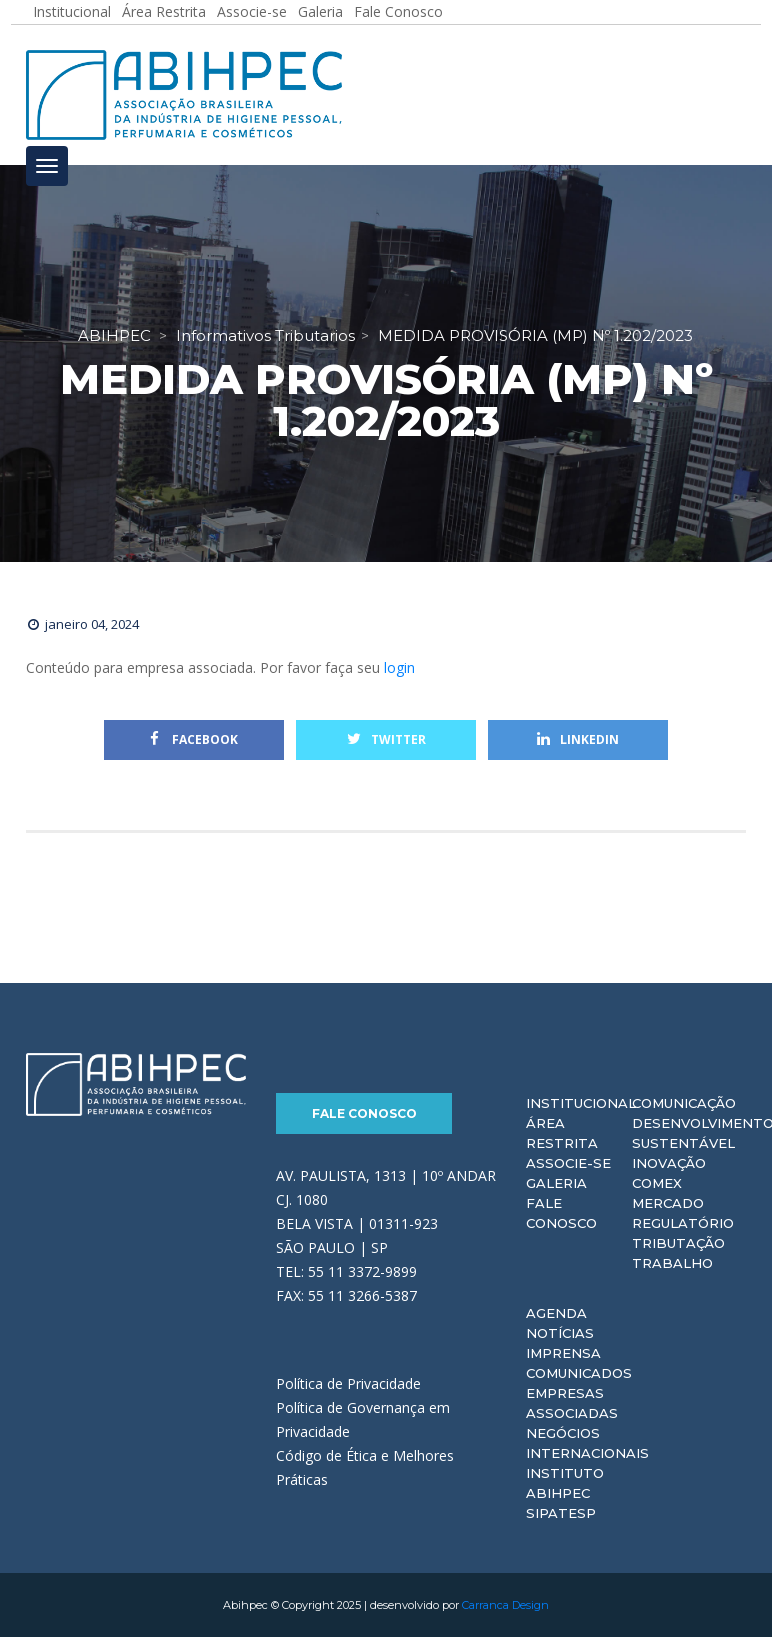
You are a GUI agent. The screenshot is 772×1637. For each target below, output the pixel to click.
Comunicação (684, 1103)
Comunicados (579, 1373)
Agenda (556, 1313)
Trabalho (672, 1263)
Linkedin (578, 739)
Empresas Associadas (572, 1403)
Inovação (669, 1163)
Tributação (678, 1243)
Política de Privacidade (348, 1383)
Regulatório (683, 1223)
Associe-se (568, 1163)
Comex (657, 1183)
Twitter (386, 739)
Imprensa (563, 1353)
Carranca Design (505, 1605)
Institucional (581, 1103)
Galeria (556, 1183)
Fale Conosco (364, 1113)
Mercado (668, 1203)
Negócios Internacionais (587, 1443)
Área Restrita (562, 1133)
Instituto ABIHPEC (565, 1483)
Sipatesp (561, 1513)
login (399, 667)
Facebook (194, 739)
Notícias (560, 1333)
